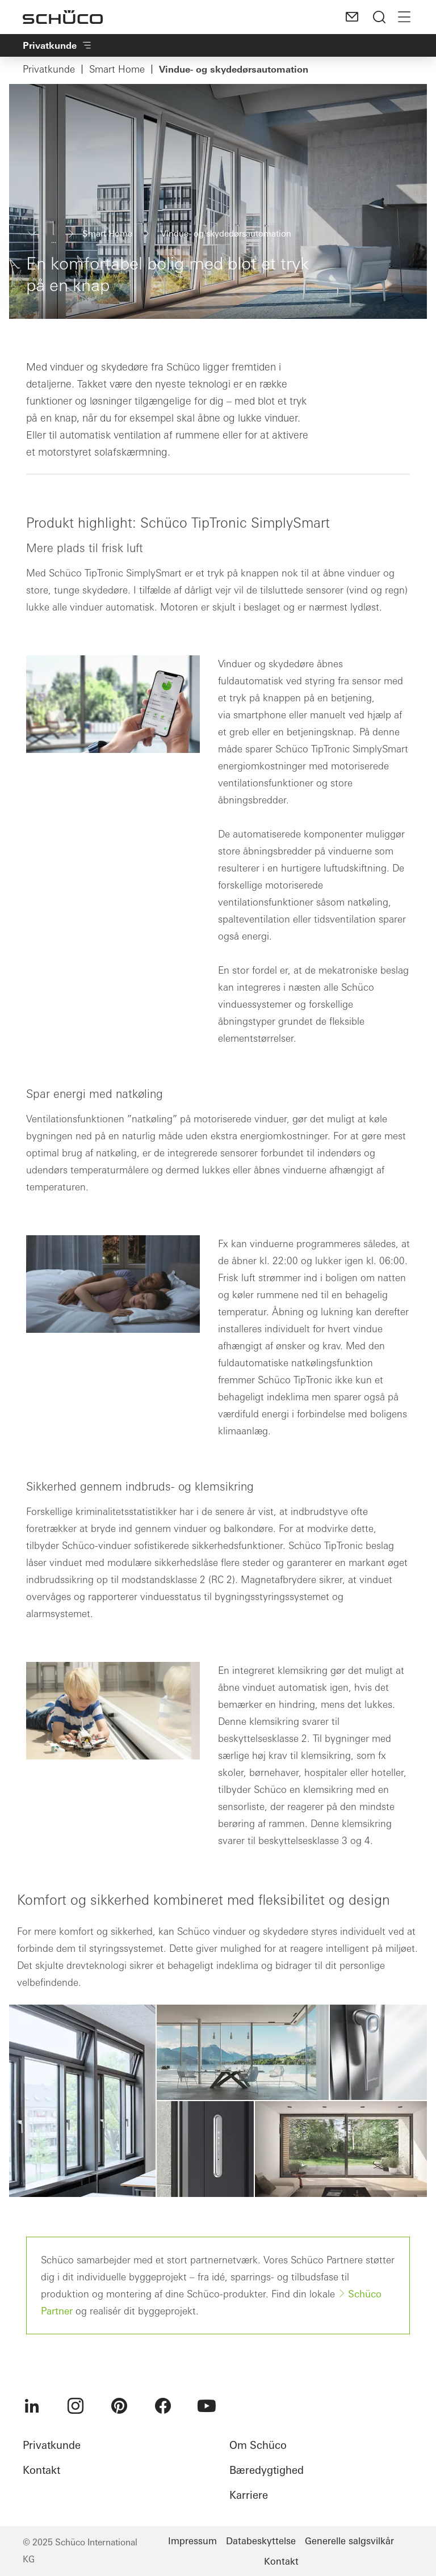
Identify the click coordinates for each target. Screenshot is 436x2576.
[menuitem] (32, 2406)
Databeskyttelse (261, 2540)
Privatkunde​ (58, 45)
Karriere (248, 2495)
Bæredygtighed (266, 2470)
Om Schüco (258, 2445)
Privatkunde (49, 69)
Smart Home (117, 69)
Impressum (192, 2540)
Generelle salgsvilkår (349, 2540)
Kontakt (41, 2470)
